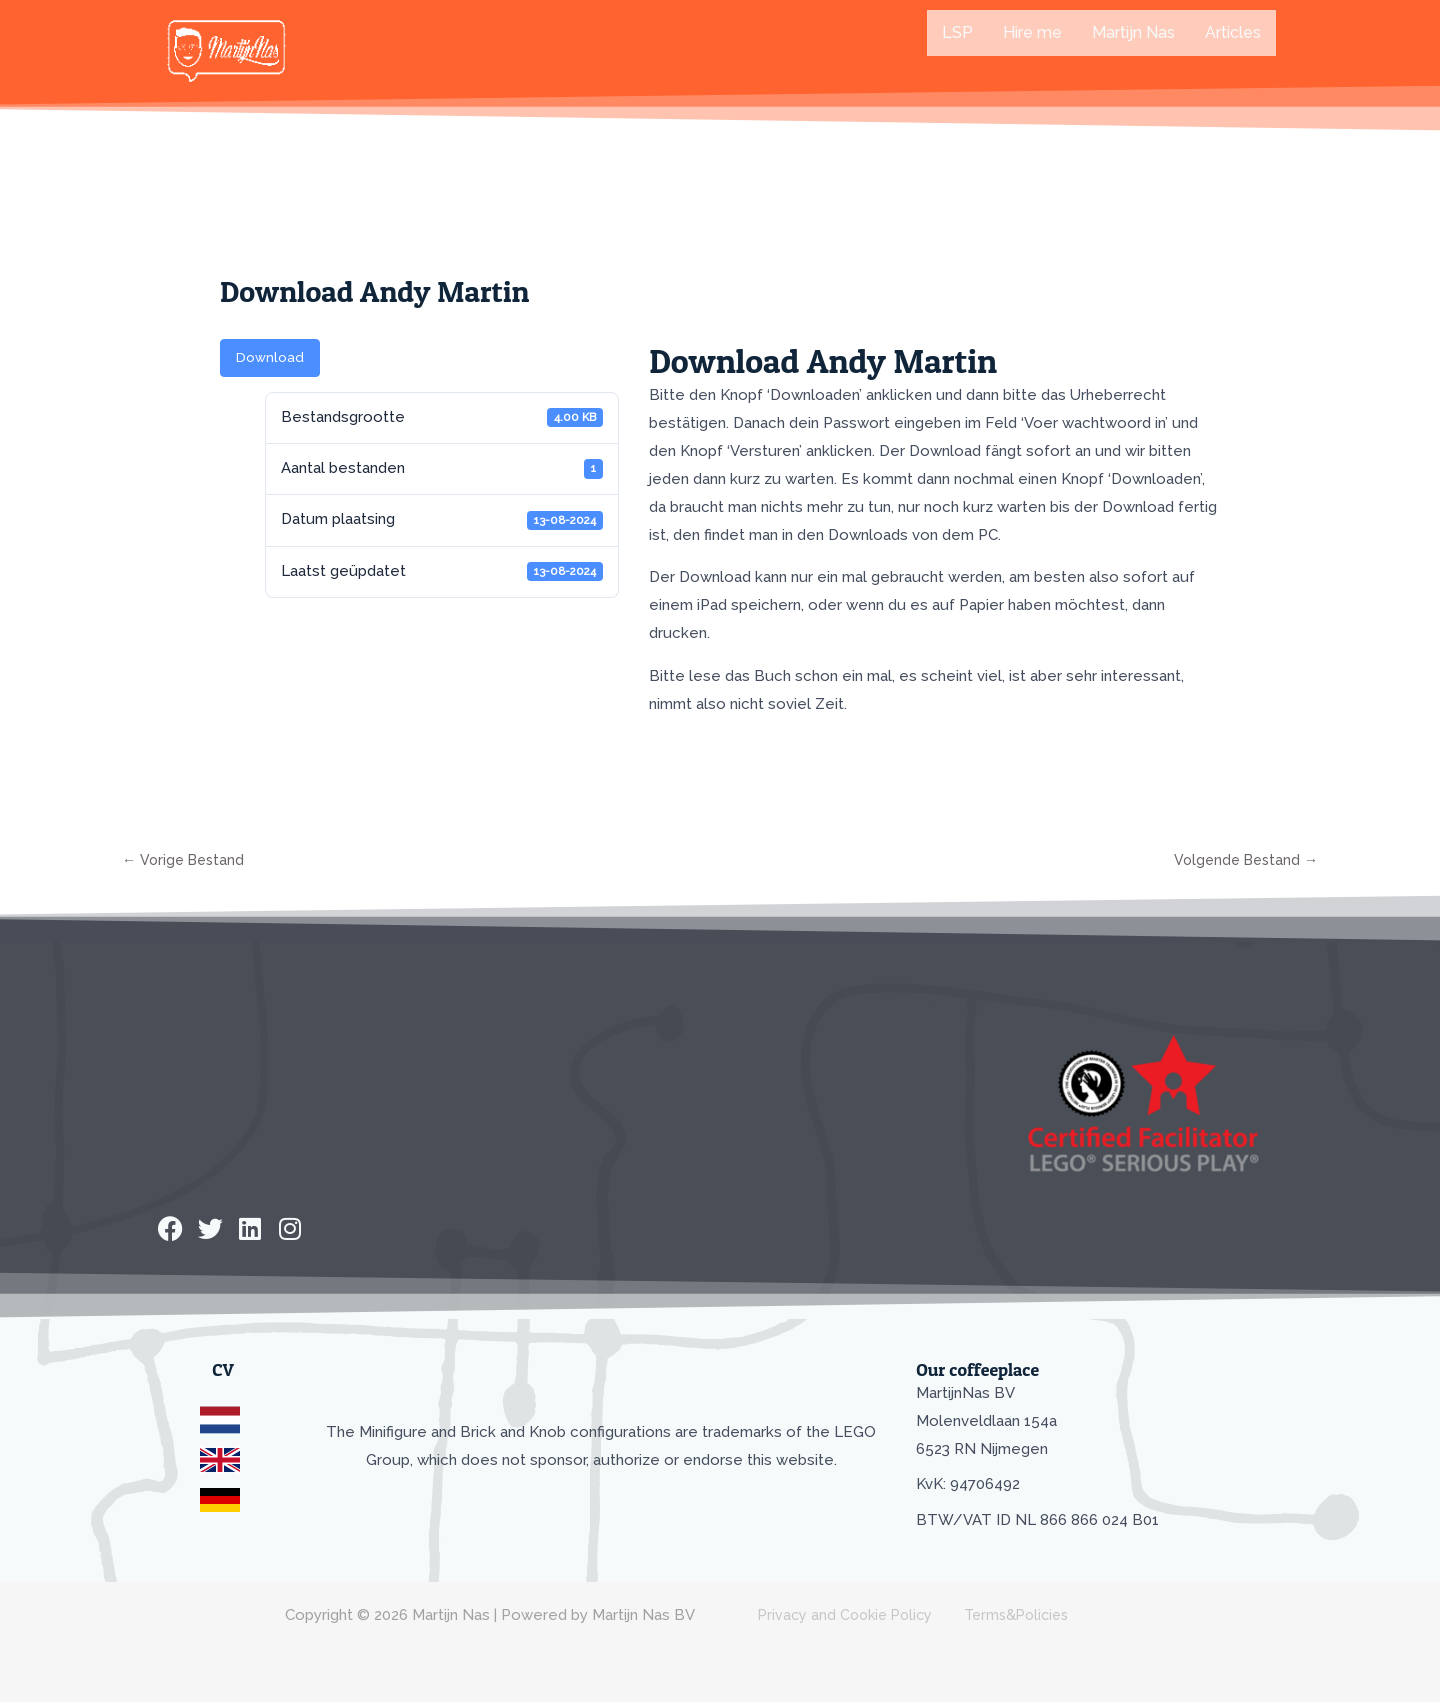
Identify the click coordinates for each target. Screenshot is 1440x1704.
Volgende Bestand (1242, 861)
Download (270, 357)
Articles (1233, 32)
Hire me (1032, 32)
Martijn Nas (1133, 32)
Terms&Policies (999, 1617)
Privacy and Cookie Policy (836, 1617)
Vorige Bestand (186, 861)
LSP (957, 32)
